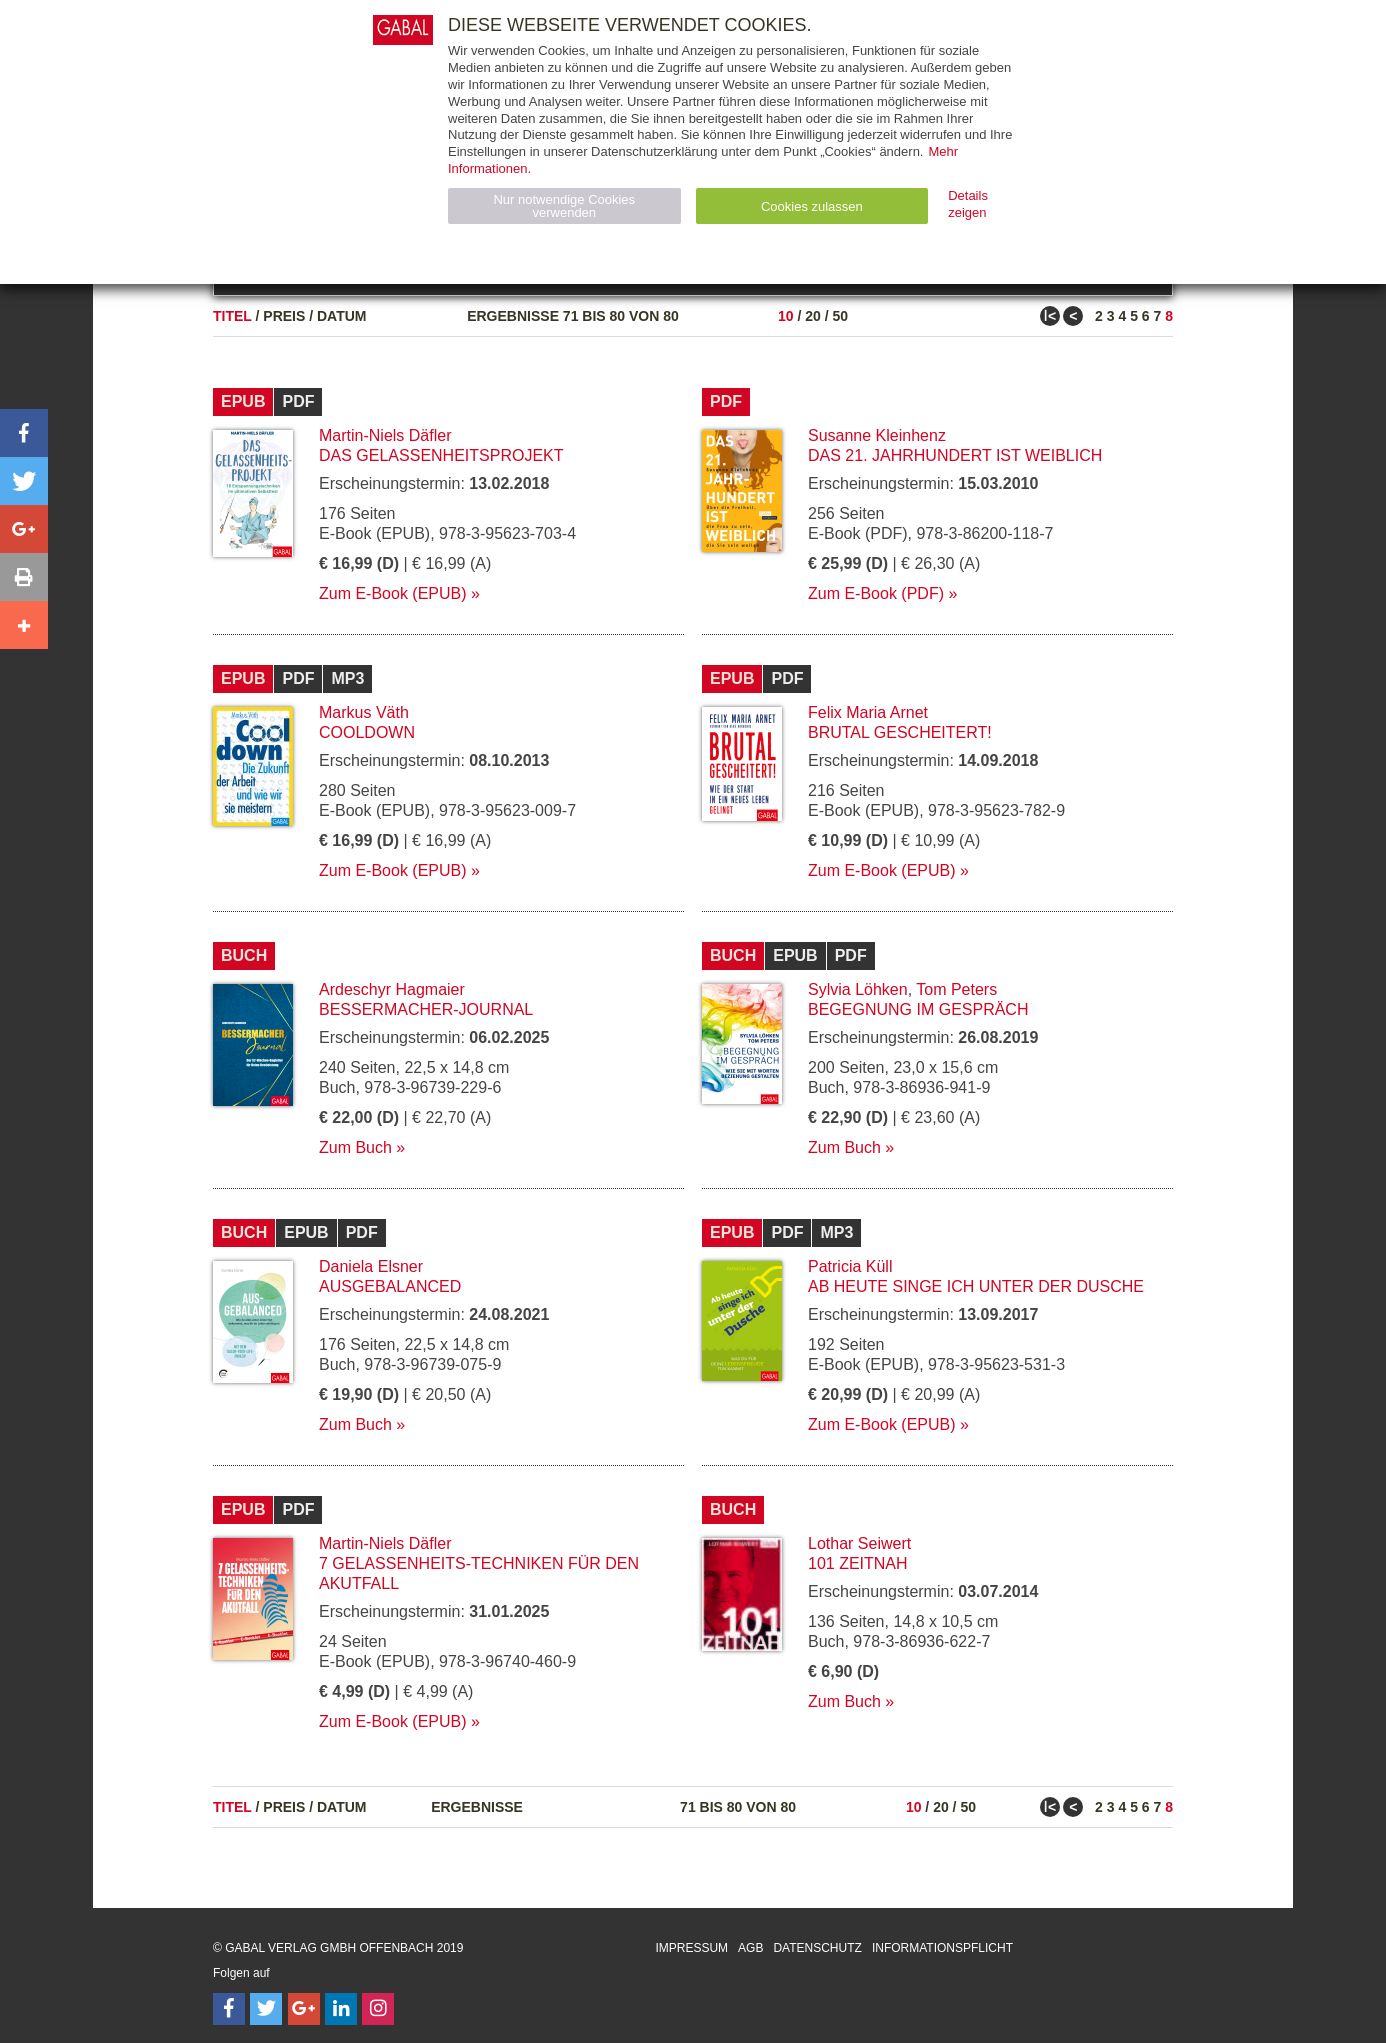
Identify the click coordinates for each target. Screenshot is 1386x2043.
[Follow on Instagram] (378, 2009)
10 (786, 316)
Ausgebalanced (390, 1286)
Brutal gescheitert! (900, 732)
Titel (232, 316)
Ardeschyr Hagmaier (392, 989)
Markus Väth (364, 712)
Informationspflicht (942, 1948)
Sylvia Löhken (858, 989)
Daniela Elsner (371, 1266)
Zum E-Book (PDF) (876, 593)
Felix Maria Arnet (868, 712)
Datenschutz (817, 1948)
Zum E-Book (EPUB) (393, 593)
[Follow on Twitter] (266, 2009)
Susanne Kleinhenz (877, 435)
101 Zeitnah (858, 1563)
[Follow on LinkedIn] (341, 2009)
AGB (750, 1948)
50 (840, 316)
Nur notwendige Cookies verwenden (564, 206)
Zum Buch (355, 1147)
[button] (24, 433)
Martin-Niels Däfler (385, 435)
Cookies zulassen (812, 206)
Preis (284, 316)
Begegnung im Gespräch (918, 1009)
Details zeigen (968, 204)
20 (813, 316)
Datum (342, 316)
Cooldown (367, 732)
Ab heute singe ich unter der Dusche (976, 1286)
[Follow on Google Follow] (304, 2009)
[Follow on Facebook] (229, 2009)
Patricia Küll (850, 1266)
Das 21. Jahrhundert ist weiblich (955, 455)
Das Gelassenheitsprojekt (441, 455)
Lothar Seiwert (859, 1543)
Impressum (691, 1948)
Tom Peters (956, 989)
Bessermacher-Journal (426, 1009)
